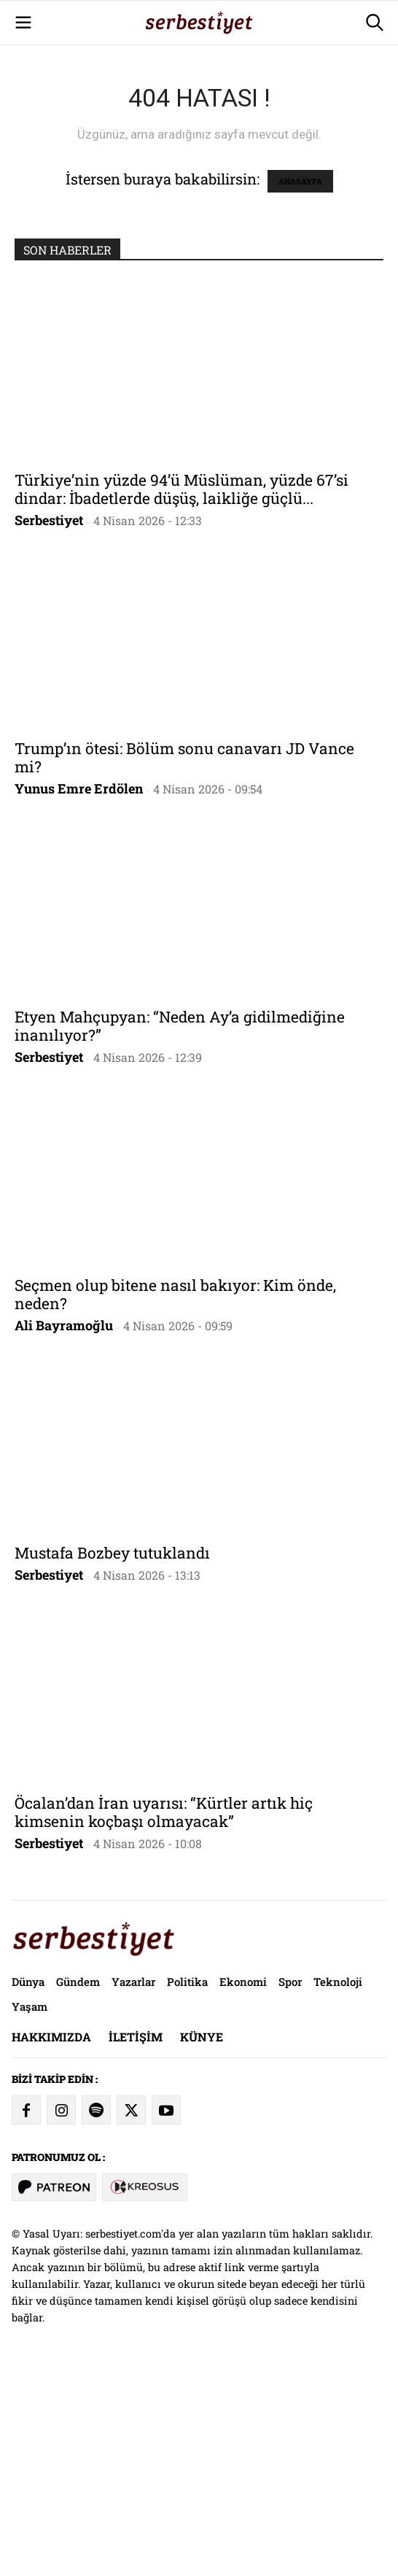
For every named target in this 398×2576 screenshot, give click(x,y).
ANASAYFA (300, 385)
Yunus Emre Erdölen (79, 992)
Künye (201, 2241)
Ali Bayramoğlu (64, 1529)
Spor (290, 2186)
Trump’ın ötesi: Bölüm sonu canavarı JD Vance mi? (184, 961)
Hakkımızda (51, 2241)
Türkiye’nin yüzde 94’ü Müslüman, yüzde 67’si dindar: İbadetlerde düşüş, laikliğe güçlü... (181, 693)
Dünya (28, 2186)
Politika (187, 2186)
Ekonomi (243, 2186)
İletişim (136, 2241)
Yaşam (29, 2210)
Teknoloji (337, 2186)
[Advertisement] (199, 102)
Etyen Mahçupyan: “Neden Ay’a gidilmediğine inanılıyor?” (180, 1230)
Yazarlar (133, 2186)
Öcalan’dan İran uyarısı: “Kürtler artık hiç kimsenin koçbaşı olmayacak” (164, 2016)
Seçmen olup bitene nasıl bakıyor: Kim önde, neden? (175, 1498)
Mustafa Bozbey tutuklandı (112, 1757)
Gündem (78, 2186)
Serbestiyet (49, 724)
